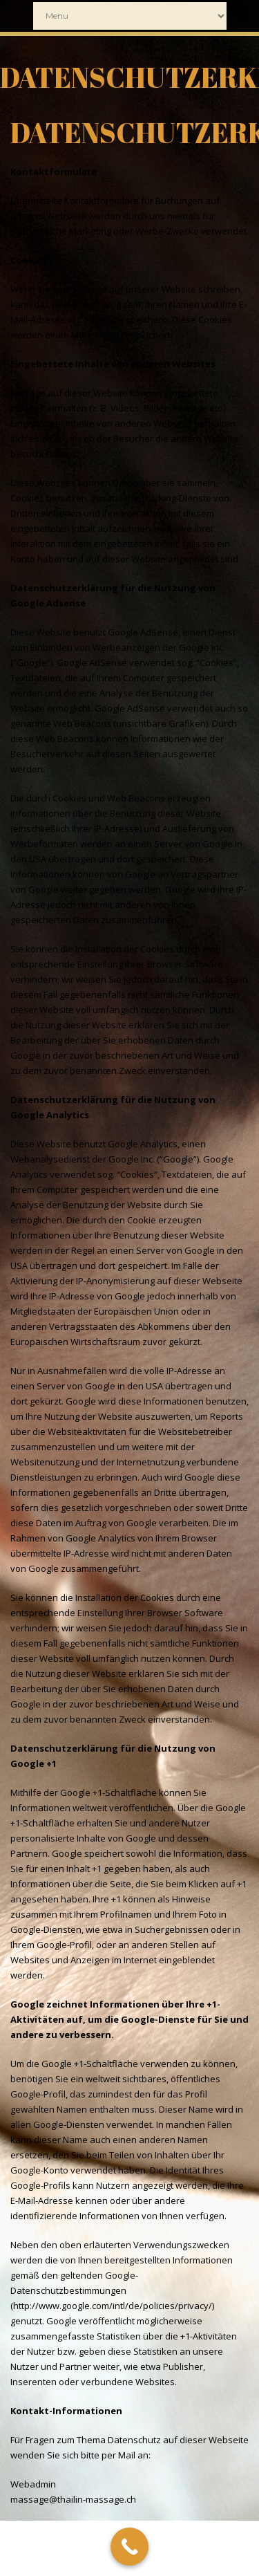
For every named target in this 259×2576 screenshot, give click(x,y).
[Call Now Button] (129, 2547)
